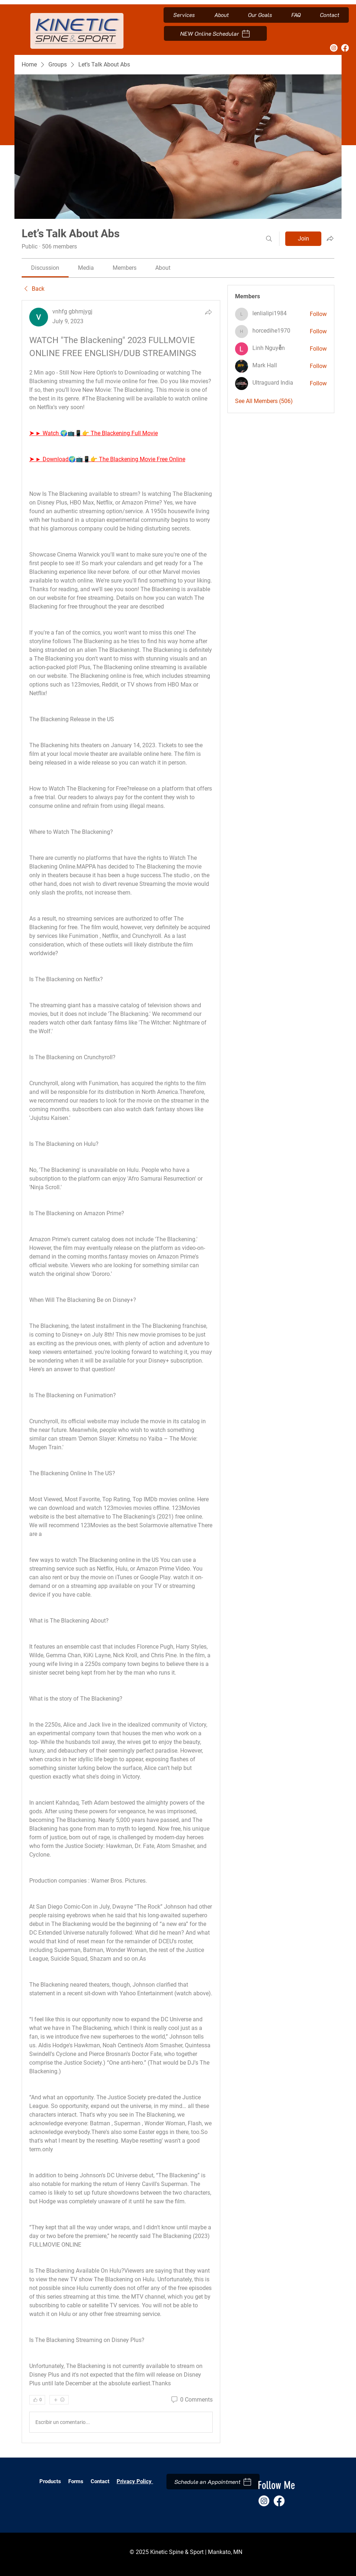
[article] (121, 1371)
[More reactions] (59, 2399)
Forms (76, 2481)
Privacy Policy (135, 2481)
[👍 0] (37, 2399)
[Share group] (330, 238)
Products (50, 2481)
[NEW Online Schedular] (215, 33)
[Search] (269, 238)
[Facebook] (345, 48)
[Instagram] (334, 48)
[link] (45, 267)
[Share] (208, 312)
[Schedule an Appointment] (213, 2481)
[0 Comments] (191, 2400)
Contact (100, 2481)
